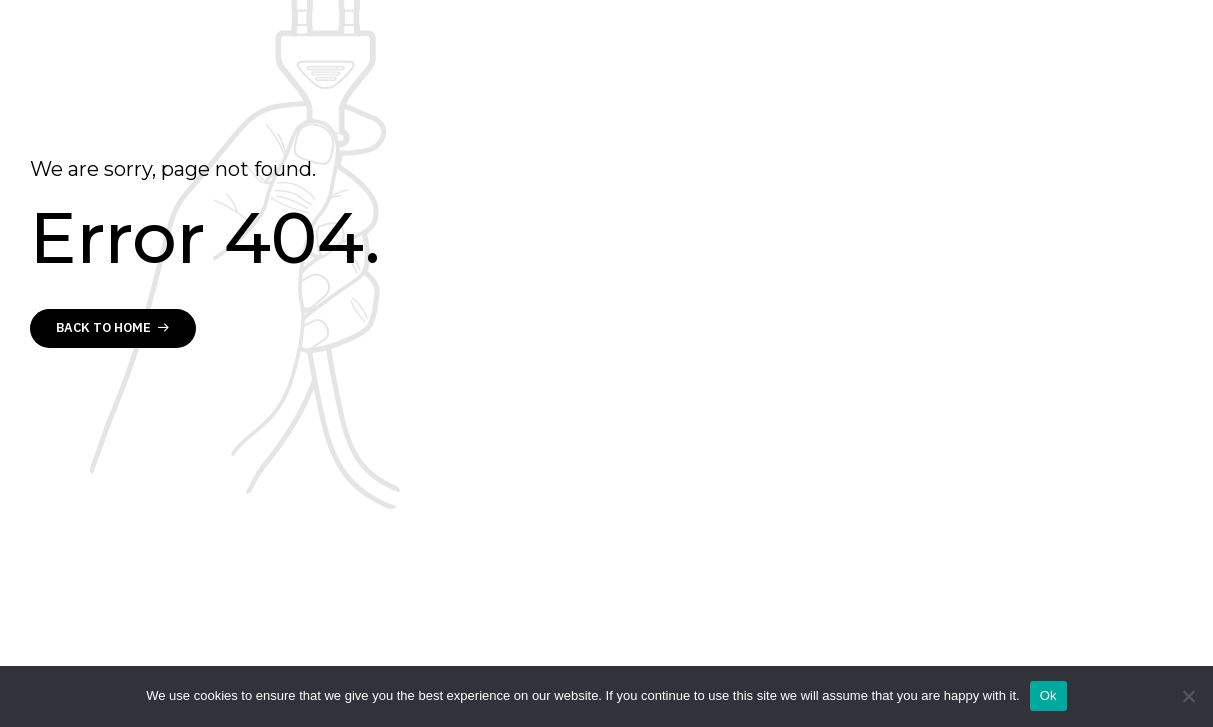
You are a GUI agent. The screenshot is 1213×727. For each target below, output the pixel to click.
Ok (1048, 695)
